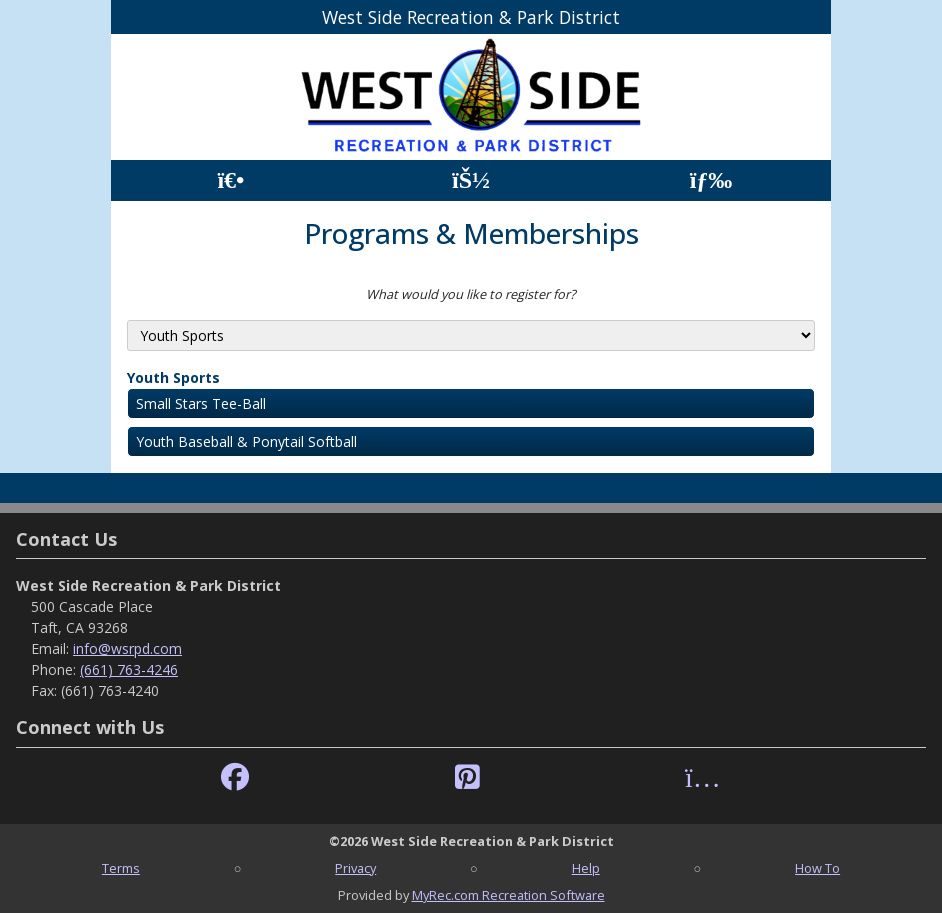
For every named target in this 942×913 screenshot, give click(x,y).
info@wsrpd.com (127, 648)
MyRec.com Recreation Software (508, 895)
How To (817, 868)
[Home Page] (230, 180)
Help (586, 868)
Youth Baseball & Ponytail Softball (246, 441)
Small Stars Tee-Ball (201, 403)
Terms (121, 868)
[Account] (471, 180)
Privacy (355, 868)
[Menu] (711, 180)
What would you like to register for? (471, 294)
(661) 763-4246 (129, 669)
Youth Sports (173, 377)
